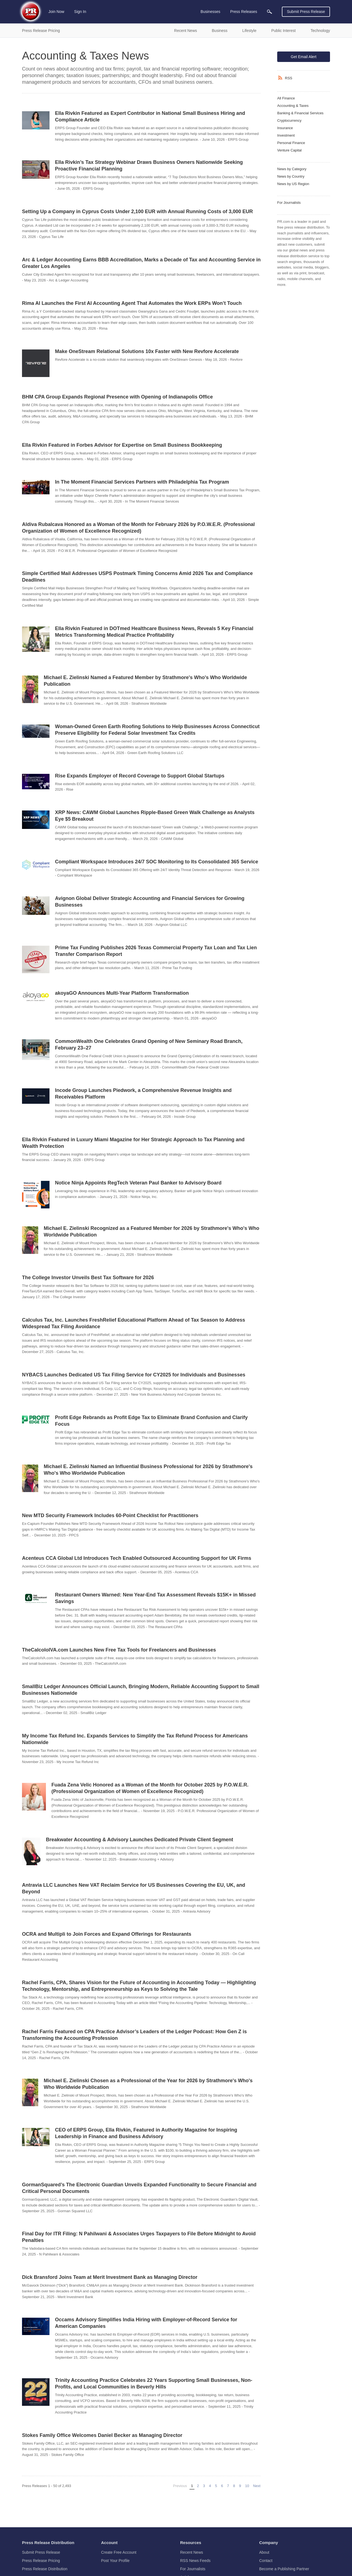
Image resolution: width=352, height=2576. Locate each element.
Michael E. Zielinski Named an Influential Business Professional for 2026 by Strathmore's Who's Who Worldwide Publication (148, 1470)
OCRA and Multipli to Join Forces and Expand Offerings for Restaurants (106, 1934)
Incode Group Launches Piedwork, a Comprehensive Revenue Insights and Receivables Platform (143, 1094)
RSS (288, 78)
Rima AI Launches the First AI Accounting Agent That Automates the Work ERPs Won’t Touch (132, 303)
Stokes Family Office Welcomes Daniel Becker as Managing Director (102, 2435)
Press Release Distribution (44, 2569)
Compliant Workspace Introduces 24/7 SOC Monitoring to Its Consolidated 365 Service (156, 861)
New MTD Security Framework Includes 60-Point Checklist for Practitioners (110, 1515)
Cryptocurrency (289, 120)
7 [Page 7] (228, 2486)
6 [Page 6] (222, 2486)
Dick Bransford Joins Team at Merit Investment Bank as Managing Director (109, 2277)
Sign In (80, 11)
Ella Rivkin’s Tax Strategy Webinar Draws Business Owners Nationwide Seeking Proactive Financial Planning (149, 165)
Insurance (285, 128)
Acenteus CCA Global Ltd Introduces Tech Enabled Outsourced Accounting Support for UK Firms (136, 1558)
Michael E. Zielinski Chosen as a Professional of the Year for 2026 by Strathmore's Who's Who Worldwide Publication (148, 2084)
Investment (286, 135)
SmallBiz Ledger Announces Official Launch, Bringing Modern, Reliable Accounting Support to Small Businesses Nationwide (140, 1690)
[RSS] (281, 78)
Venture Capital (289, 150)
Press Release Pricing (41, 2560)
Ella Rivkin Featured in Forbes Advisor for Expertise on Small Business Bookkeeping (122, 445)
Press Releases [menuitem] (243, 11)
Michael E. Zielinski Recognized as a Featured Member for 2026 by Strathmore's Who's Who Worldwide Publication (151, 1231)
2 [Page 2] (198, 2486)
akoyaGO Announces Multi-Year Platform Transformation (122, 993)
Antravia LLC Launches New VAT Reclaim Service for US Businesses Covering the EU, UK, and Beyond (133, 1888)
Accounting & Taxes (293, 106)
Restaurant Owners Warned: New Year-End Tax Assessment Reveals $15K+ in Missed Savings (155, 1598)
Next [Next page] (257, 2485)
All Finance (286, 98)
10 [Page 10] (247, 2486)
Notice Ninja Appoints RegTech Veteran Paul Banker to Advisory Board (138, 1183)
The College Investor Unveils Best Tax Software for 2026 (88, 1277)
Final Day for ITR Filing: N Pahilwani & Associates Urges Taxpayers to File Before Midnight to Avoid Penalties (139, 2237)
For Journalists (289, 202)
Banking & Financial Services (300, 113)
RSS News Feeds (195, 2560)
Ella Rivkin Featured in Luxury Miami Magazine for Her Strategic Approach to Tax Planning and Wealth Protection (133, 1143)
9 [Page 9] (240, 2486)
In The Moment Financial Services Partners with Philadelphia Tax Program (142, 482)
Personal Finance (291, 143)
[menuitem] (269, 11)
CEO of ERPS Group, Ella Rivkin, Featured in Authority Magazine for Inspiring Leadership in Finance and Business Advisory (146, 2133)
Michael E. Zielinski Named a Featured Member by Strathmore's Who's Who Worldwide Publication (145, 681)
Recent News (191, 2552)
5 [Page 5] (216, 2486)
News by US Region (293, 184)
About (264, 2552)
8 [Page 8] (234, 2486)
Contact (266, 2560)
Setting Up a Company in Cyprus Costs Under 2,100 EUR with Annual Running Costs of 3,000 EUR (137, 211)
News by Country (290, 176)
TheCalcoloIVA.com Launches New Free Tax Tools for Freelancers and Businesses (119, 1650)
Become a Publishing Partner (284, 2569)
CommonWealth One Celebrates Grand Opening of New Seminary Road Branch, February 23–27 (149, 1044)
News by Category (291, 169)
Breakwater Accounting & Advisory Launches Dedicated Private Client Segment (139, 1839)
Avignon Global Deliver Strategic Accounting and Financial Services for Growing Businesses (149, 902)
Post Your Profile (115, 2560)
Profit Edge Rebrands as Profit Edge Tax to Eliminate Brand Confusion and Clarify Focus (151, 1421)
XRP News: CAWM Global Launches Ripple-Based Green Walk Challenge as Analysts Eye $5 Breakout (155, 816)
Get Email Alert (303, 57)
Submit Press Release (306, 11)
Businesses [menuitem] (210, 11)
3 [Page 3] (204, 2486)
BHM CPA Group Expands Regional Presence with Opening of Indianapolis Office (117, 397)
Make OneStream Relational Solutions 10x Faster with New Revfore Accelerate (147, 351)
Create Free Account (118, 2552)
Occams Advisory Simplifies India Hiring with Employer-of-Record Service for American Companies (146, 2323)
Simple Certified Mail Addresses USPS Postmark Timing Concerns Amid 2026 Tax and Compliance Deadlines (137, 577)
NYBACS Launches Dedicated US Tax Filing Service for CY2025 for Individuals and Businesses (133, 1375)
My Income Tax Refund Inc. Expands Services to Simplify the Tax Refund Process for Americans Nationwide (135, 1739)
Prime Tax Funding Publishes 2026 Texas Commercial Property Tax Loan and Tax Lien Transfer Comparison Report (156, 951)
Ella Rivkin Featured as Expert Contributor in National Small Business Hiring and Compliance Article (150, 116)
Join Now (56, 11)
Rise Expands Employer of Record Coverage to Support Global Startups (139, 776)
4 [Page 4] (210, 2486)
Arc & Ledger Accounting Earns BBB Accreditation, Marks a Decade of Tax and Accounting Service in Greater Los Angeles (141, 263)
